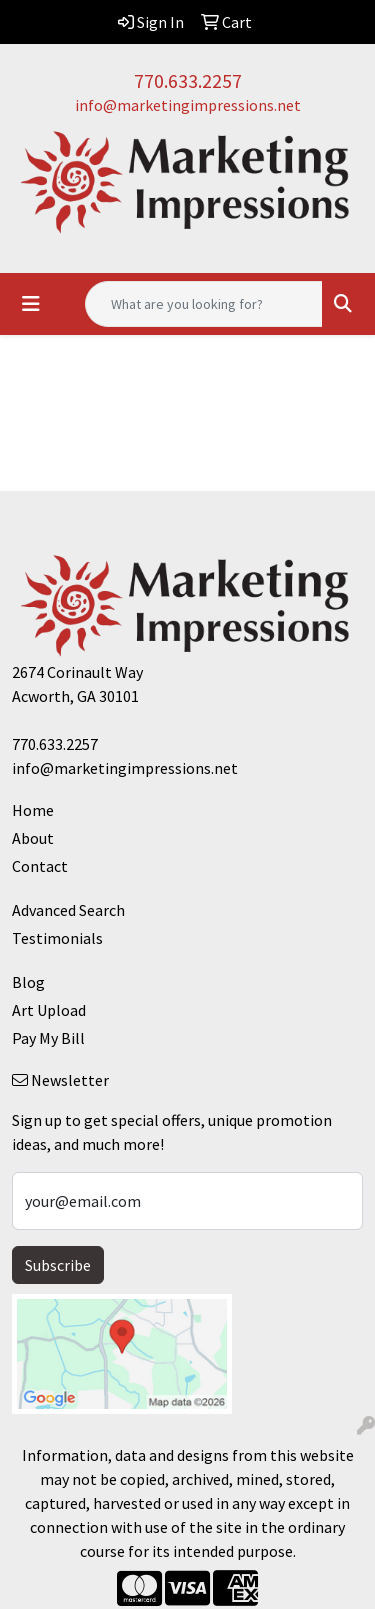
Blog (28, 982)
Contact (40, 866)
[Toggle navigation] (31, 304)
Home (33, 810)
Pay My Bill (48, 1038)
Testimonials (57, 938)
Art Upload (49, 1010)
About (33, 838)
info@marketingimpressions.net (188, 105)
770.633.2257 (188, 80)
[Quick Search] (204, 304)
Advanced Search (68, 910)
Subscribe (58, 1265)
